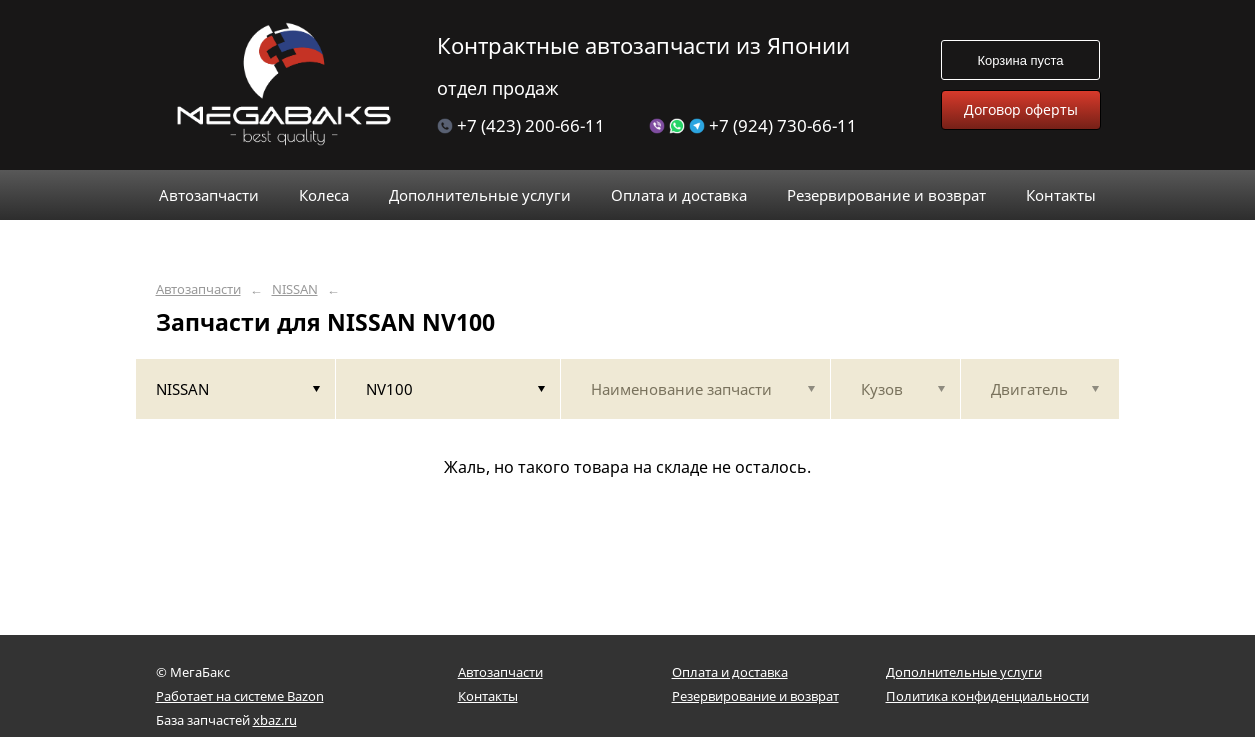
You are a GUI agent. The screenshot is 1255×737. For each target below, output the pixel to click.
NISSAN (295, 289)
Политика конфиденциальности (987, 696)
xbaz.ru (275, 720)
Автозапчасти (198, 289)
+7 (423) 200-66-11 (521, 125)
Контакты (488, 696)
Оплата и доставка (730, 672)
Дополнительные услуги (964, 672)
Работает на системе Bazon (240, 696)
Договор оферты (1021, 109)
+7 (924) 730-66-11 (753, 125)
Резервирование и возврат (755, 696)
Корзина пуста (1020, 60)
